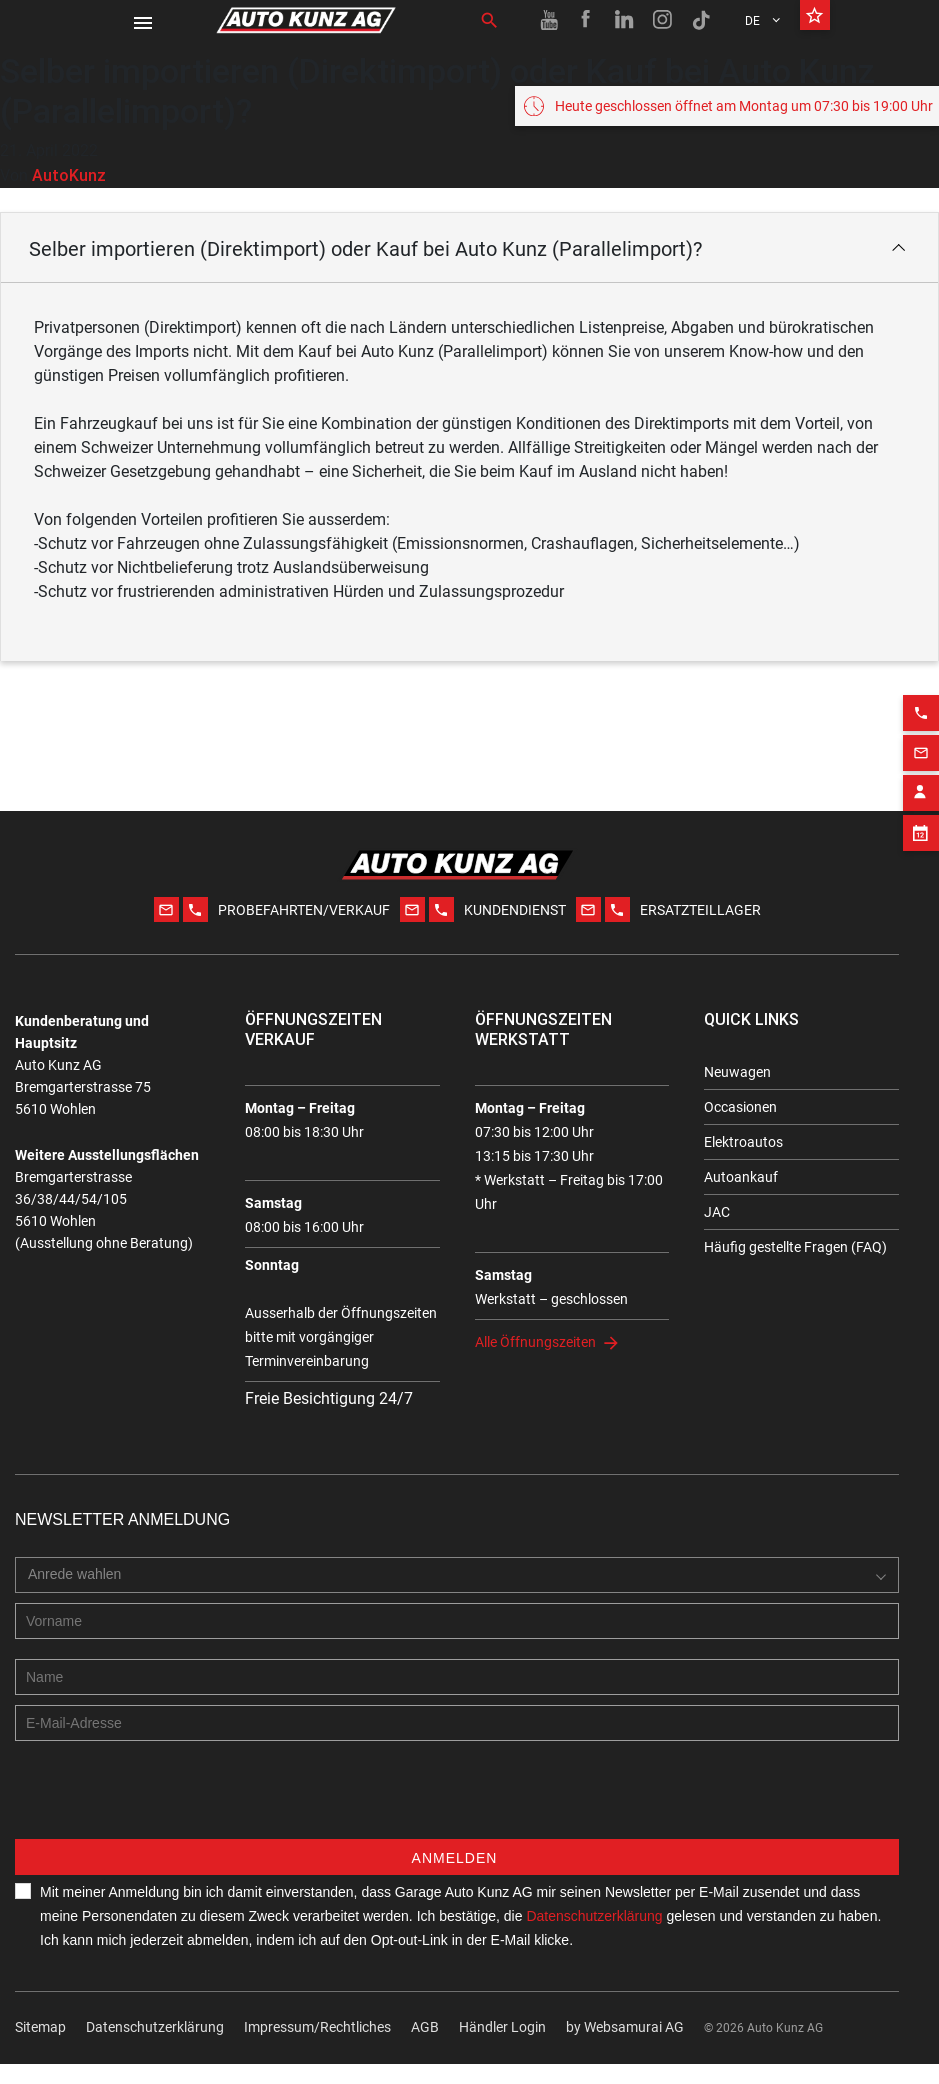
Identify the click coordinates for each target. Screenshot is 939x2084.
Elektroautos (743, 1142)
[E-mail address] (457, 1743)
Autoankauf (741, 1177)
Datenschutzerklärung (155, 2047)
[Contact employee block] (921, 772)
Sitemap (40, 2047)
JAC (717, 1212)
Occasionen (740, 1107)
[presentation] (167, 1820)
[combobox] (79, 1595)
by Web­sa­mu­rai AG (625, 2047)
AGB (425, 2047)
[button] (469, 247)
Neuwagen (737, 1072)
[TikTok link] (701, 20)
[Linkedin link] (625, 20)
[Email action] (921, 732)
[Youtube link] (549, 20)
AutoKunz (69, 175)
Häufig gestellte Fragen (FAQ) (795, 1247)
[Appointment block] (921, 812)
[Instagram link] (663, 20)
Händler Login (502, 2047)
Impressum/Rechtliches (317, 2047)
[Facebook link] (587, 20)
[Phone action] (921, 692)
